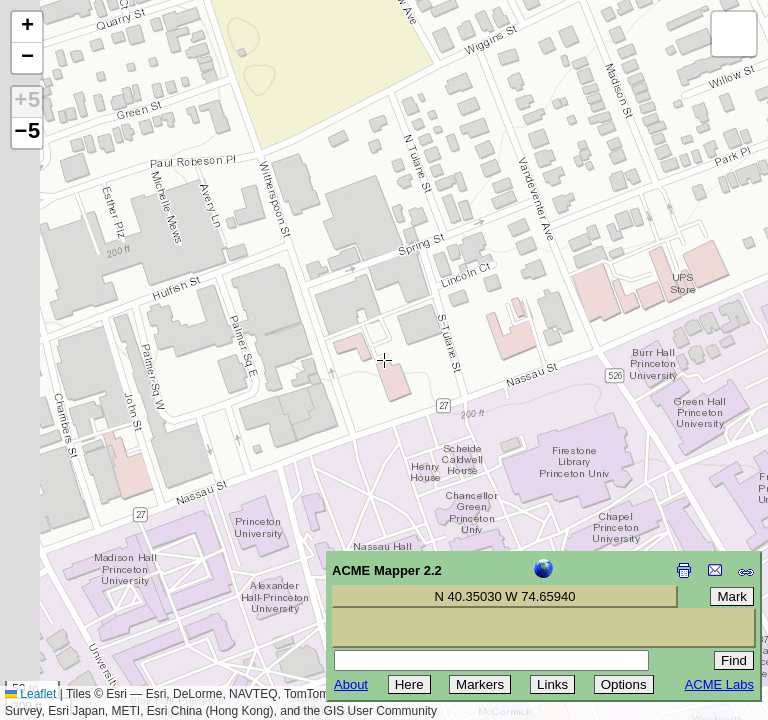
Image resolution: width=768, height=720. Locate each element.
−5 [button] (27, 133)
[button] (27, 27)
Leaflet (30, 694)
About (351, 684)
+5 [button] (27, 102)
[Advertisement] (106, 578)
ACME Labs (719, 684)
